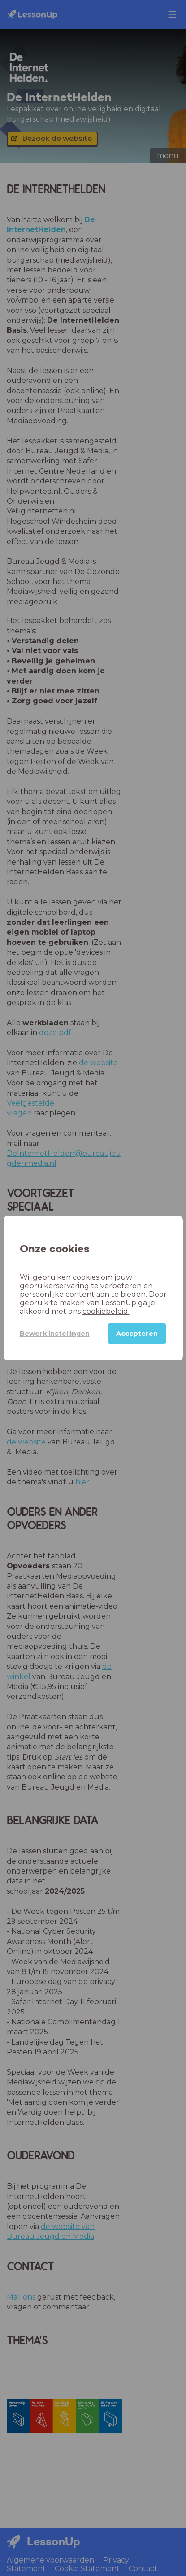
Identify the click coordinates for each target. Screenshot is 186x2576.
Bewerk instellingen (55, 1334)
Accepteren (137, 1334)
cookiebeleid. (106, 1311)
